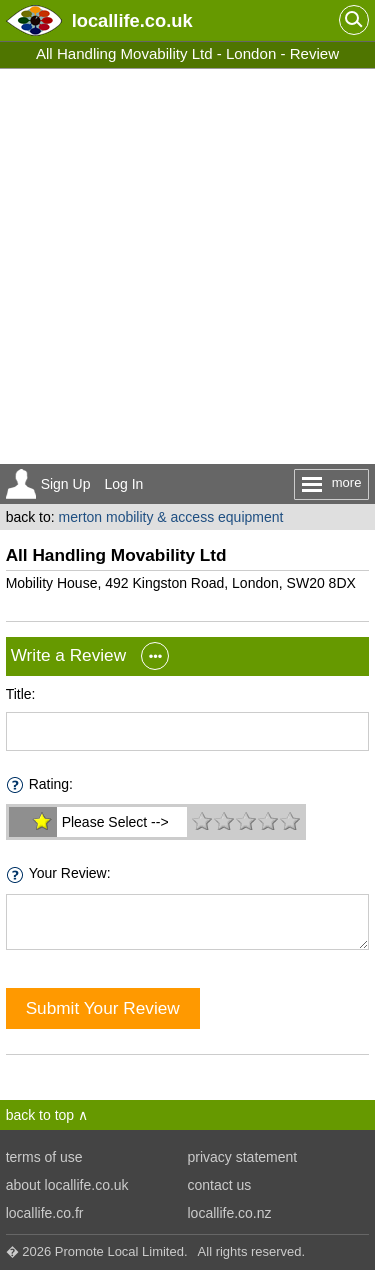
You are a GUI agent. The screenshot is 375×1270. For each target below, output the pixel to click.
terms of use (44, 1157)
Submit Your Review (103, 1008)
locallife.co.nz (230, 1213)
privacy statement (243, 1157)
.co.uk (132, 20)
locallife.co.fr (45, 1213)
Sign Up (66, 484)
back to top (40, 1115)
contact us (220, 1185)
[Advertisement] (187, 266)
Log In (123, 484)
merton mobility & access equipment (171, 517)
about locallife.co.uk (67, 1185)
